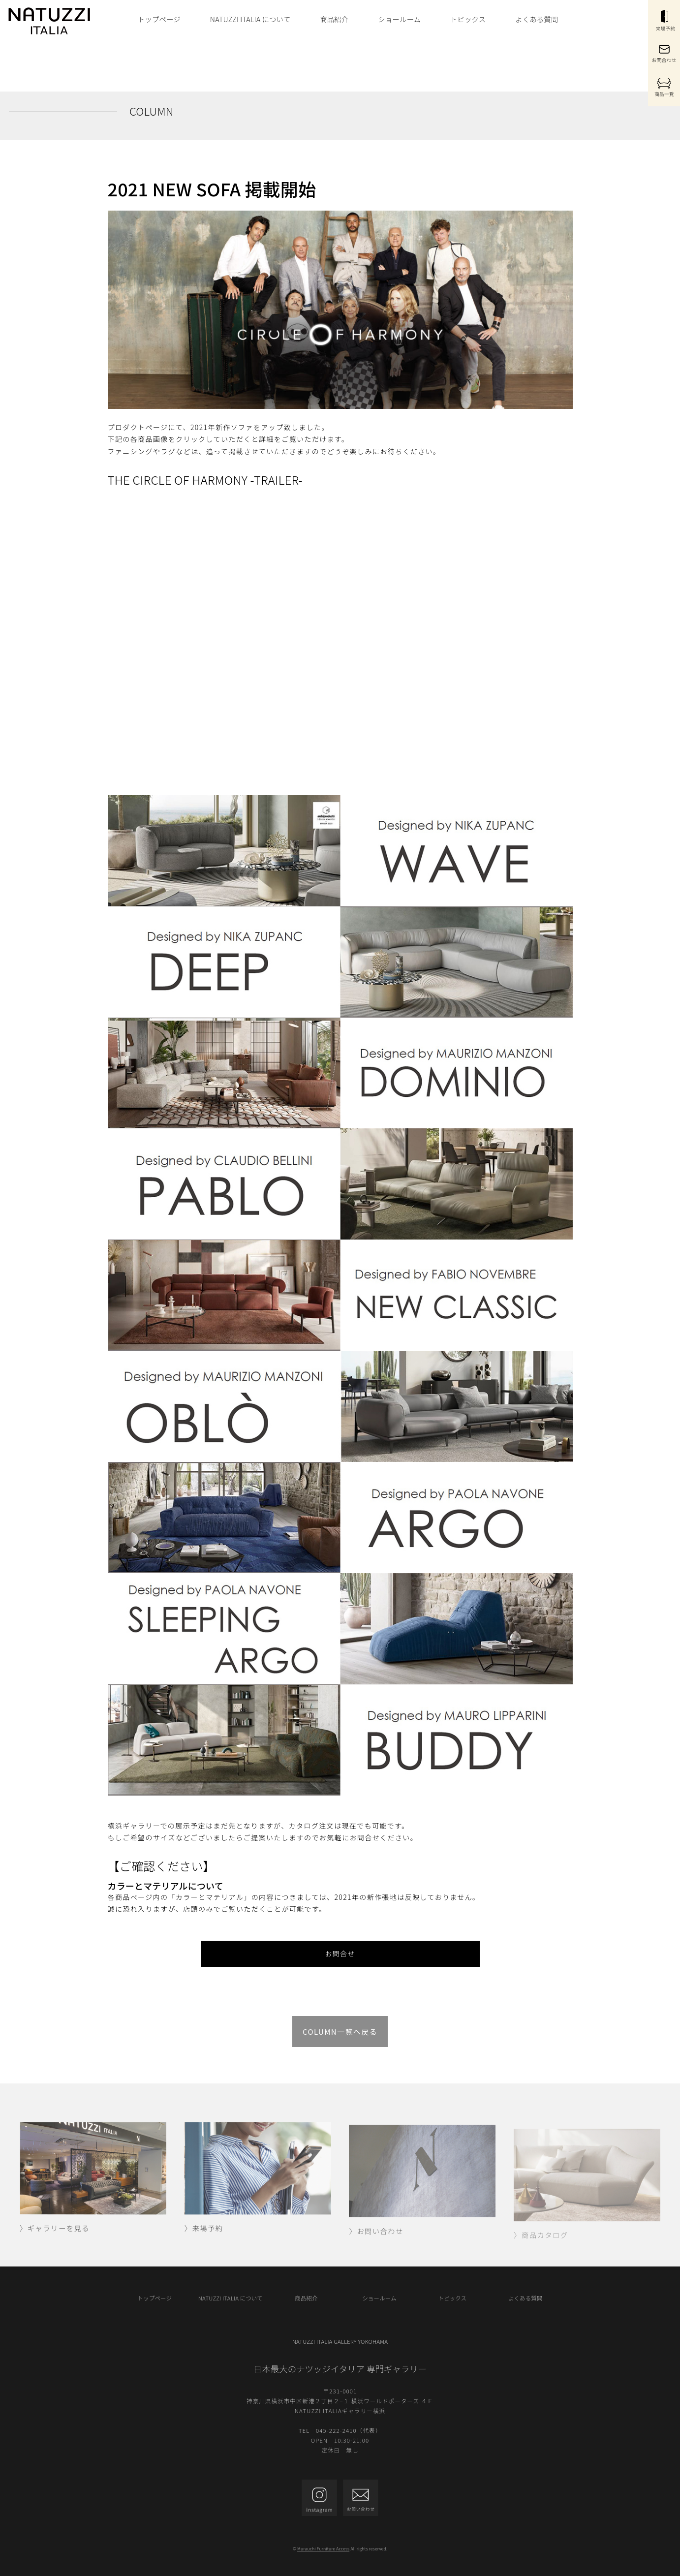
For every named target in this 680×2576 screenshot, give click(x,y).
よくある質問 (536, 19)
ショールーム (399, 19)
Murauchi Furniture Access (323, 2548)
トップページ (159, 19)
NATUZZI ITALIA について (250, 19)
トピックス (468, 19)
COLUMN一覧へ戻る (340, 2031)
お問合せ (340, 1953)
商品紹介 (334, 19)
